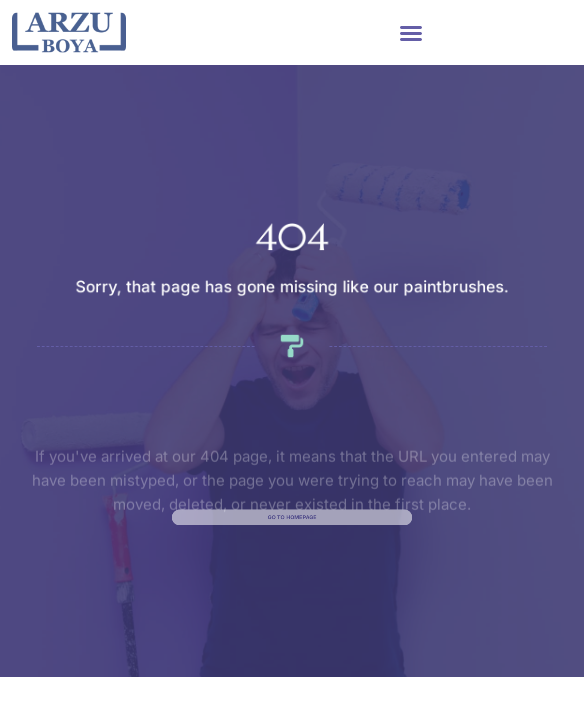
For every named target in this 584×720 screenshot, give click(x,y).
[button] (411, 33)
